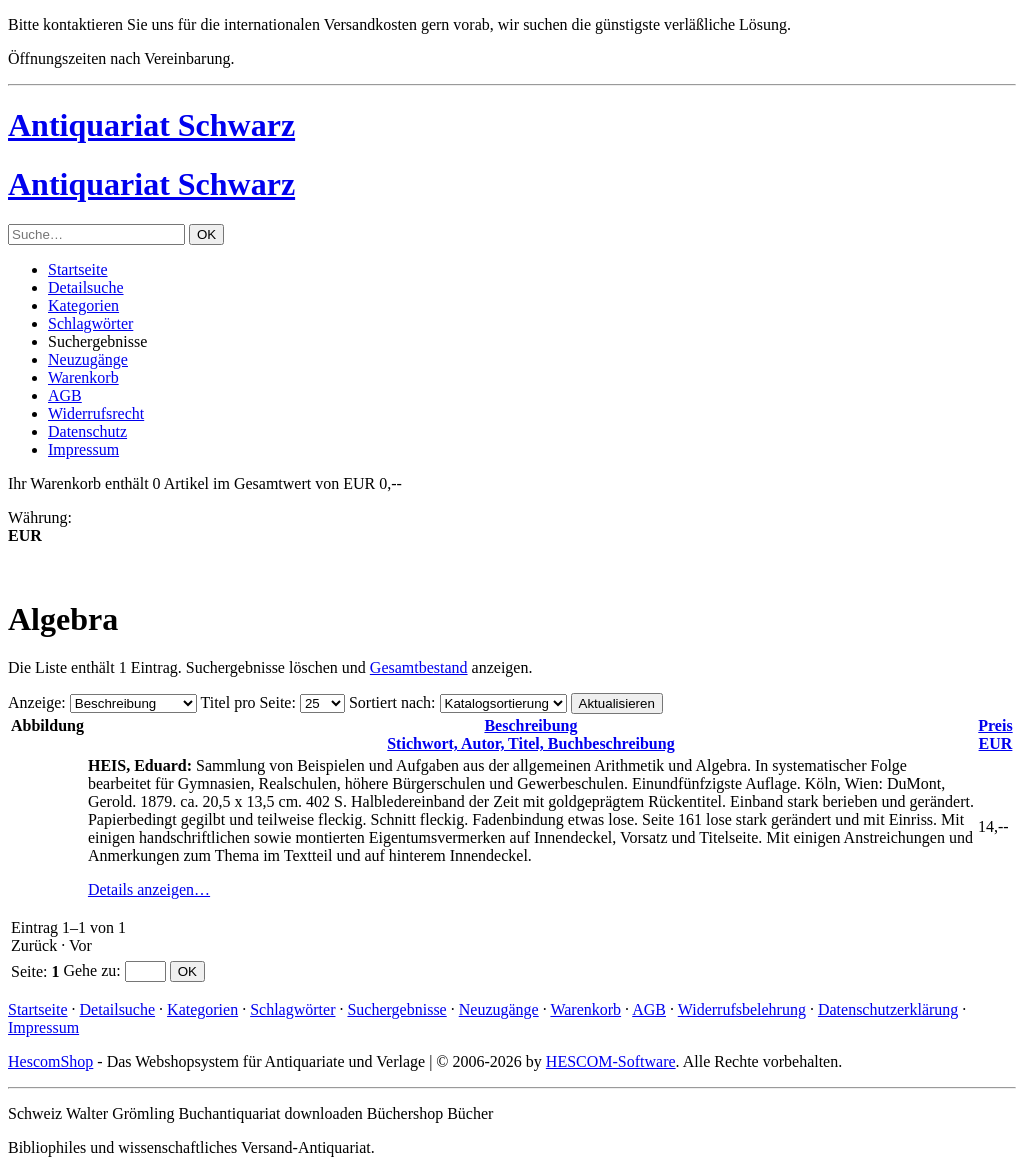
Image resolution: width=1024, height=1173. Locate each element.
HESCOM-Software (611, 1061)
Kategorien (83, 305)
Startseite (78, 269)
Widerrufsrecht (96, 413)
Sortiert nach (390, 702)
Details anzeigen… (149, 889)
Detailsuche (86, 287)
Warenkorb (83, 377)
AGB (65, 395)
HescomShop (50, 1061)
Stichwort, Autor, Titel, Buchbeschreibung (530, 734)
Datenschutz (87, 431)
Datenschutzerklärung (888, 1009)
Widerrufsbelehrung (742, 1009)
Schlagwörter (90, 323)
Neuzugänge (88, 359)
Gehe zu (89, 970)
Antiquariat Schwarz (151, 125)
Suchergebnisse (396, 1009)
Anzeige (34, 702)
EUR (995, 734)
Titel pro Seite (245, 702)
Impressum (83, 449)
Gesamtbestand (419, 667)
